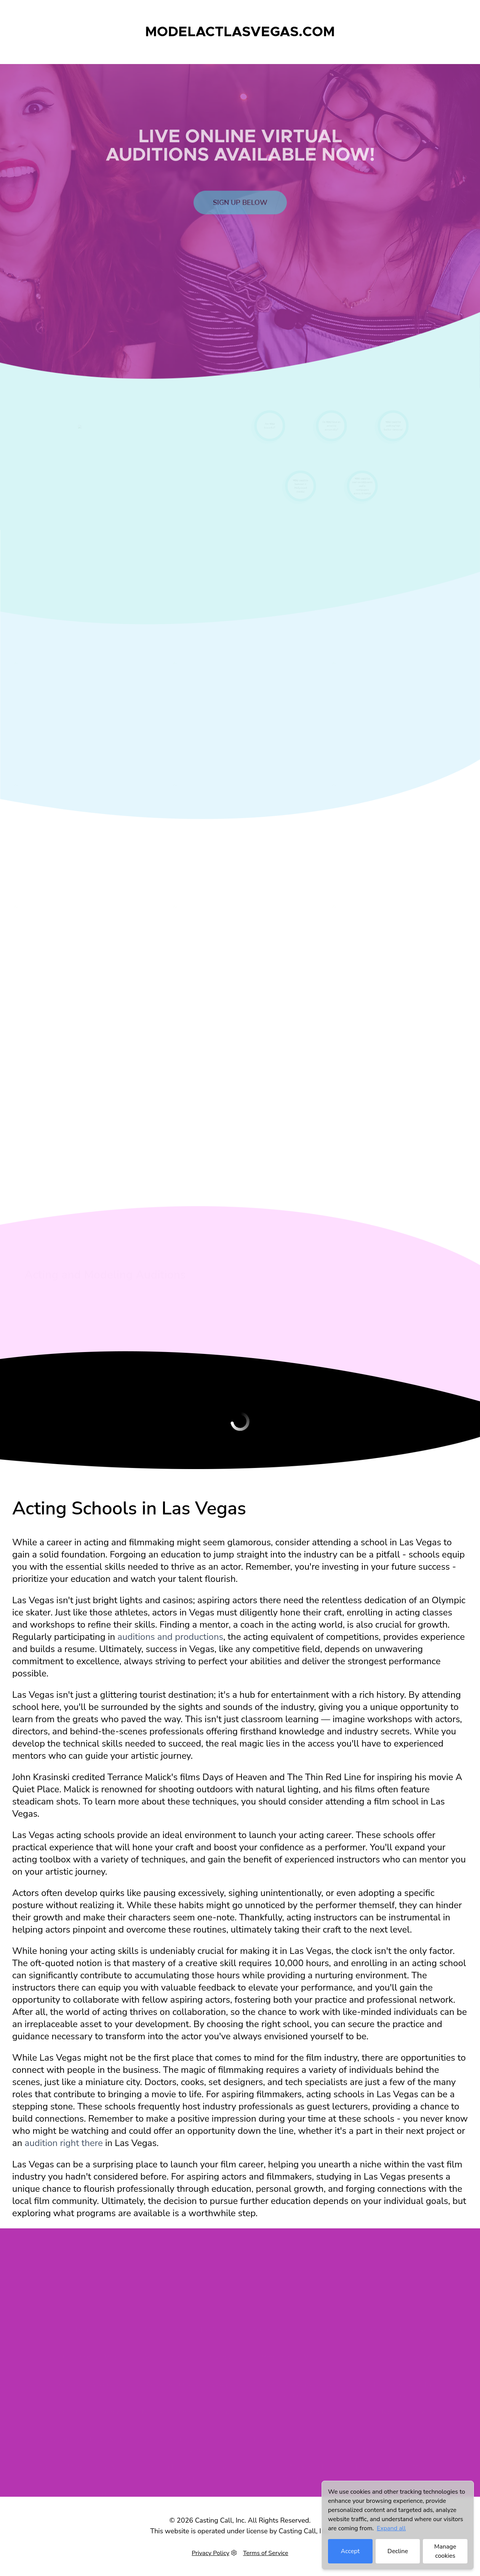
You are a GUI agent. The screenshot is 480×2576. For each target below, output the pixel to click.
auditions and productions (170, 1637)
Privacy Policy (210, 2553)
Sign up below (240, 215)
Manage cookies (445, 2551)
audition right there (64, 2143)
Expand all (391, 2528)
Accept (350, 2551)
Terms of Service (265, 2553)
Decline (397, 2551)
